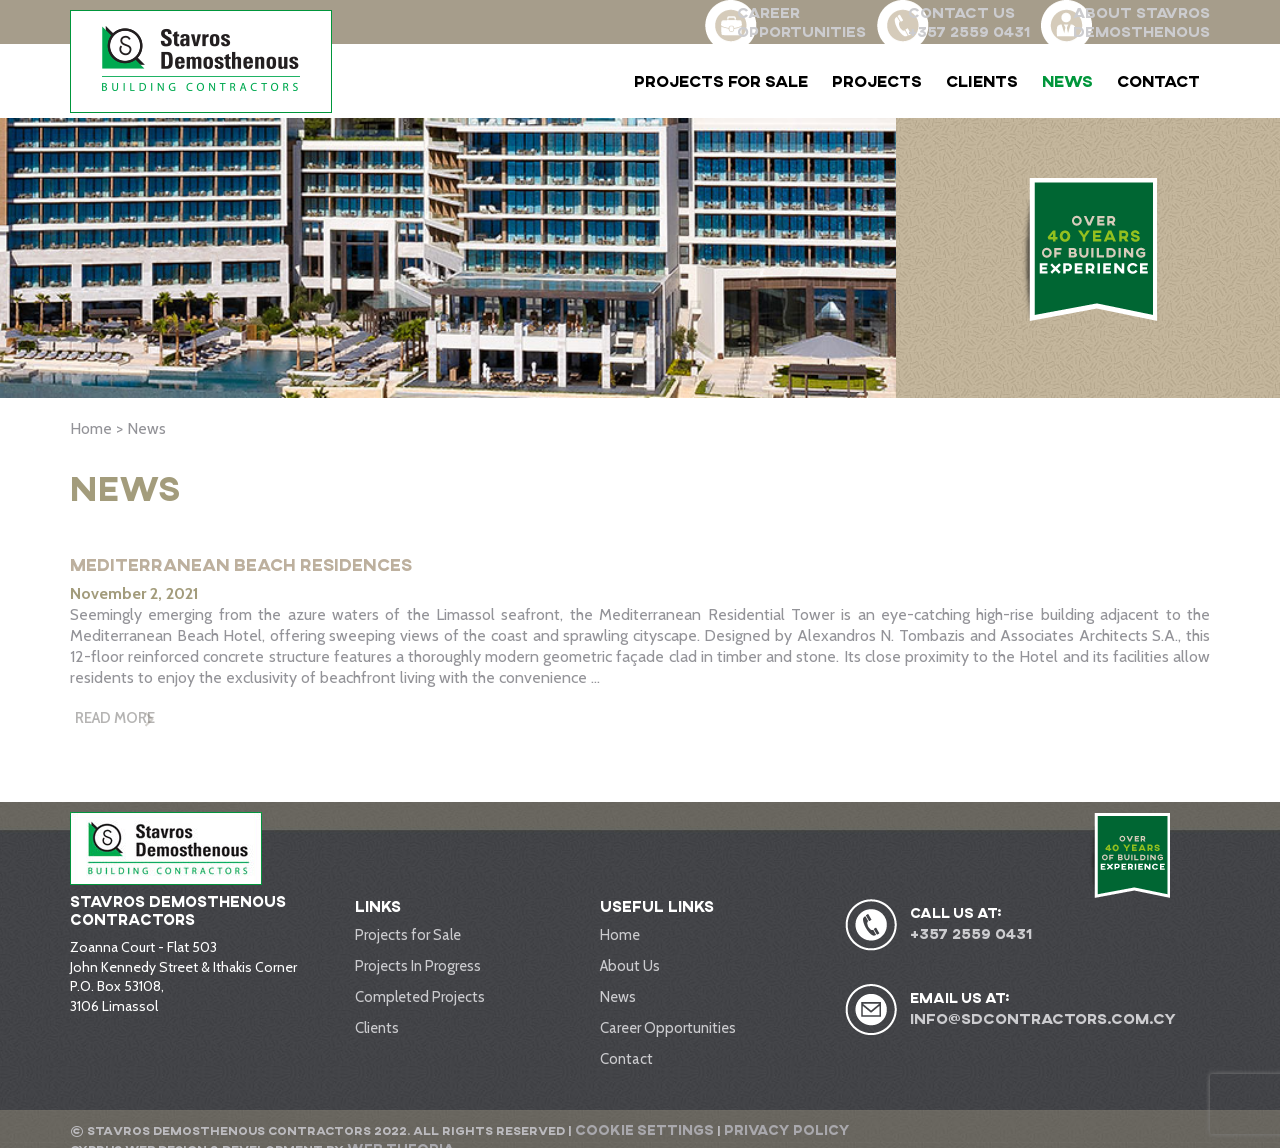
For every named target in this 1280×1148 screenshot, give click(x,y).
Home (619, 942)
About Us (628, 971)
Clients (982, 81)
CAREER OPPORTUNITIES (741, 21)
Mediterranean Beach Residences (277, 563)
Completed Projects (417, 1001)
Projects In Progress (416, 971)
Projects (877, 81)
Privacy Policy (759, 1129)
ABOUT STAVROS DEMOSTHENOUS (1144, 21)
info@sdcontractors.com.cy (1036, 1025)
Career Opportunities (664, 1031)
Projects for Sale (721, 81)
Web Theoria (1146, 1129)
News (1067, 81)
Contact (1158, 81)
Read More (121, 722)
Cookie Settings (635, 1129)
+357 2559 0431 (968, 941)
